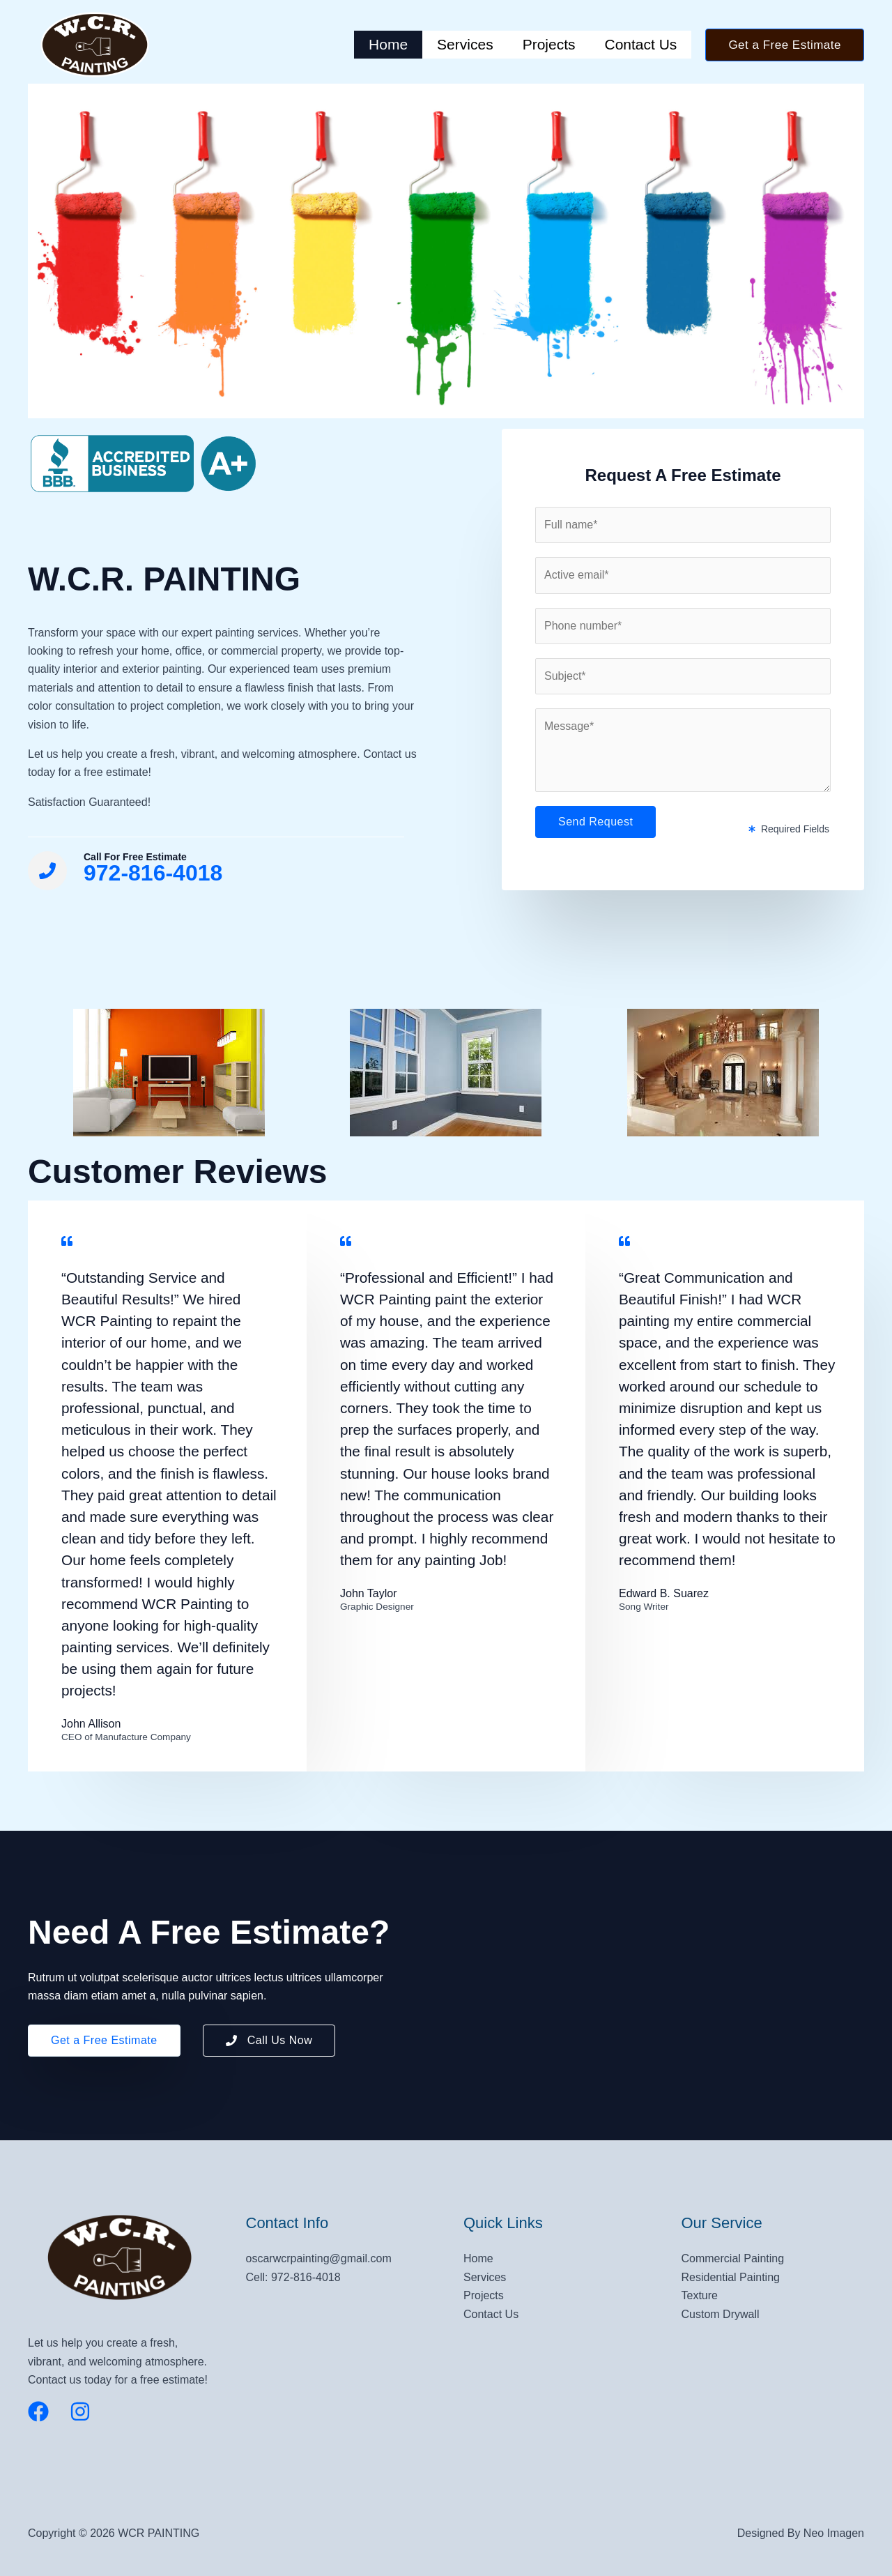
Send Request (595, 822)
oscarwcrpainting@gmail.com (319, 2258)
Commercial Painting (733, 2258)
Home (388, 44)
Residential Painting (731, 2277)
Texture (700, 2295)
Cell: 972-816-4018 (293, 2277)
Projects (549, 44)
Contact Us (641, 44)
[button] (784, 45)
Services (465, 44)
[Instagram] (80, 2411)
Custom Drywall (721, 2314)
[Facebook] (38, 2411)
